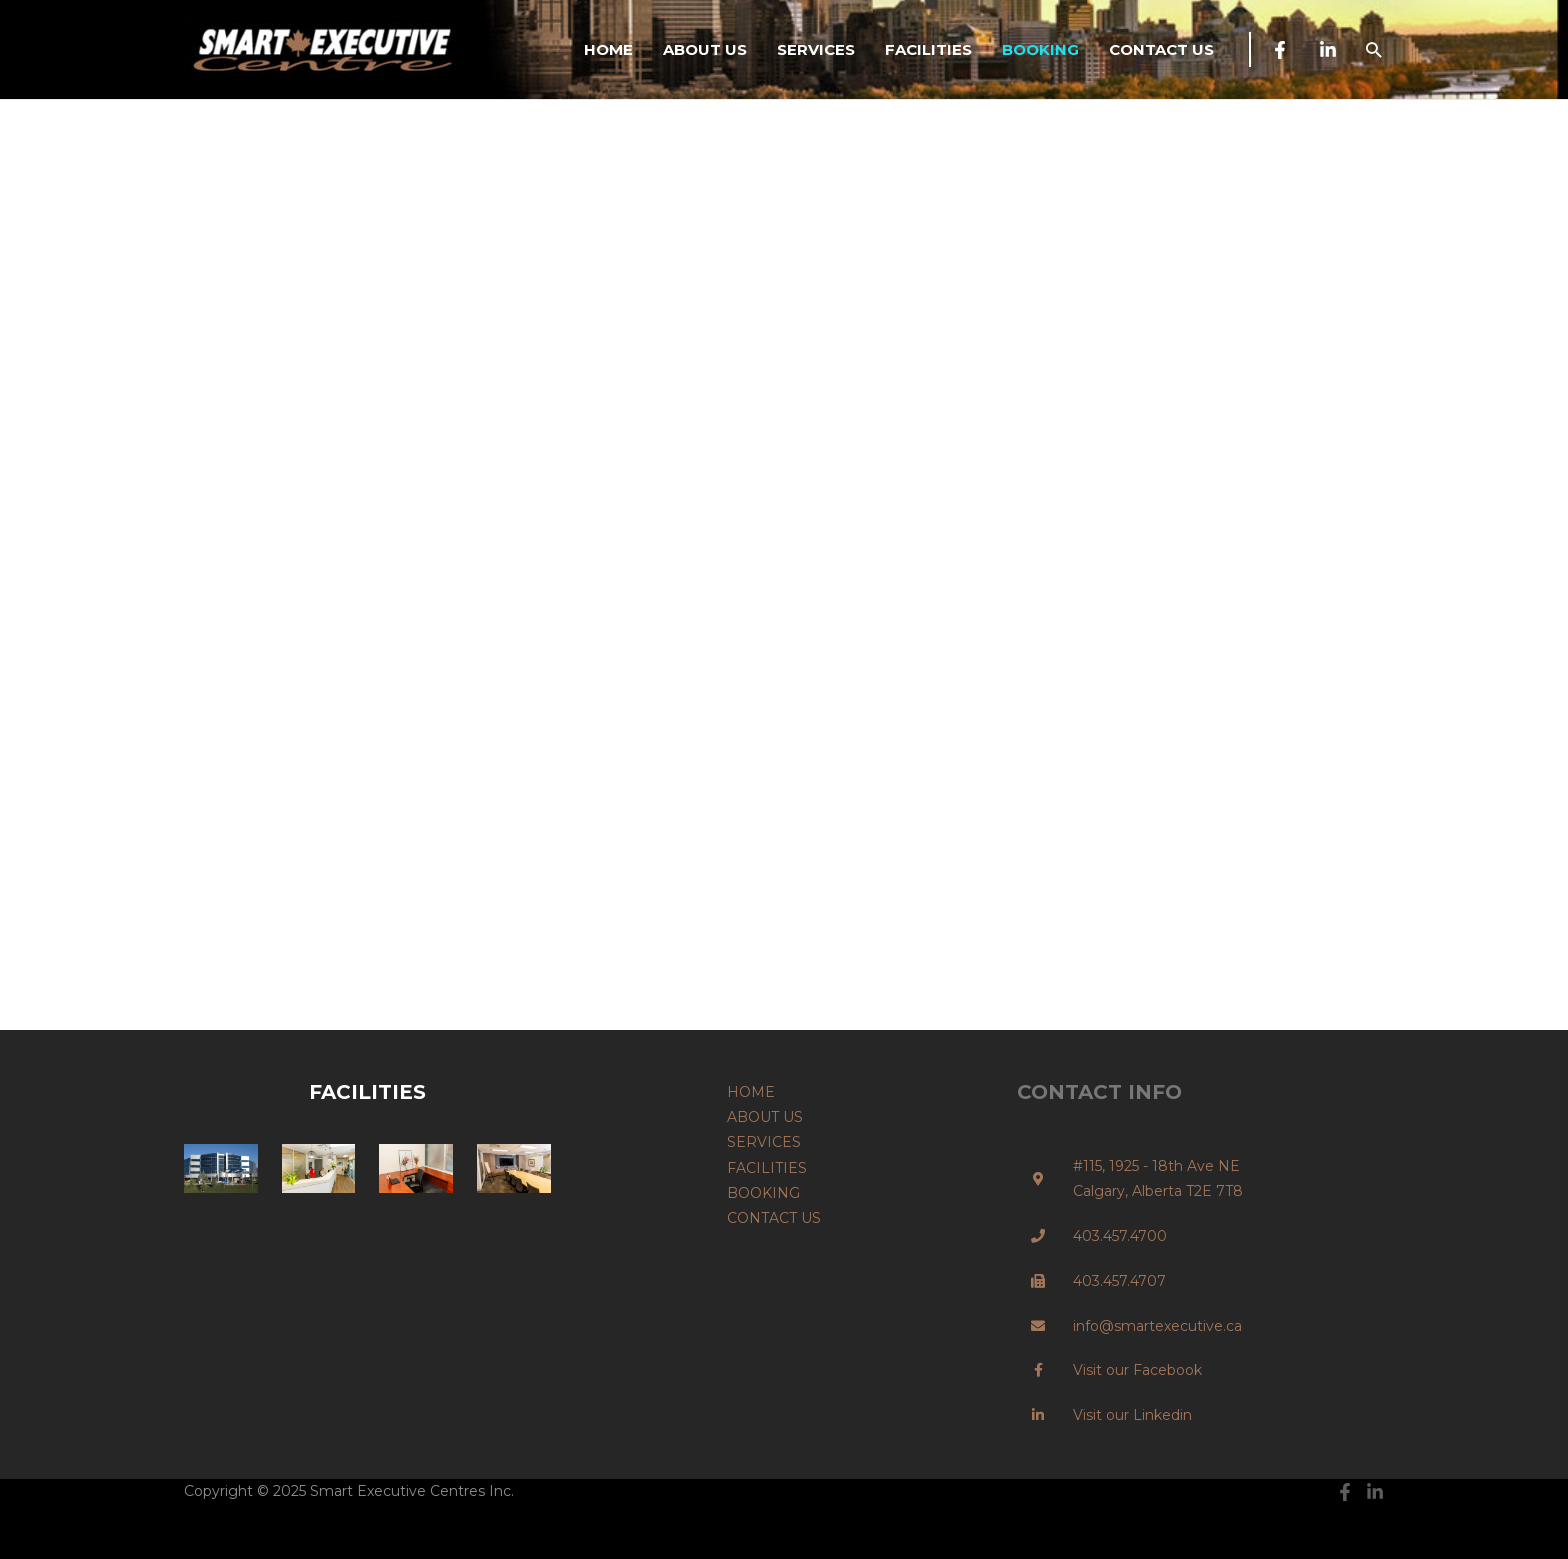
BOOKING (1040, 49)
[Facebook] (1280, 50)
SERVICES (816, 49)
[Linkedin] (1328, 50)
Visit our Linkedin (1132, 1415)
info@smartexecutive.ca (1157, 1326)
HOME (608, 49)
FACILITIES (928, 49)
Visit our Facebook (1137, 1370)
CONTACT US (1161, 49)
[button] (1373, 49)
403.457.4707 (1119, 1281)
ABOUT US (705, 49)
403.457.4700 (1120, 1236)
